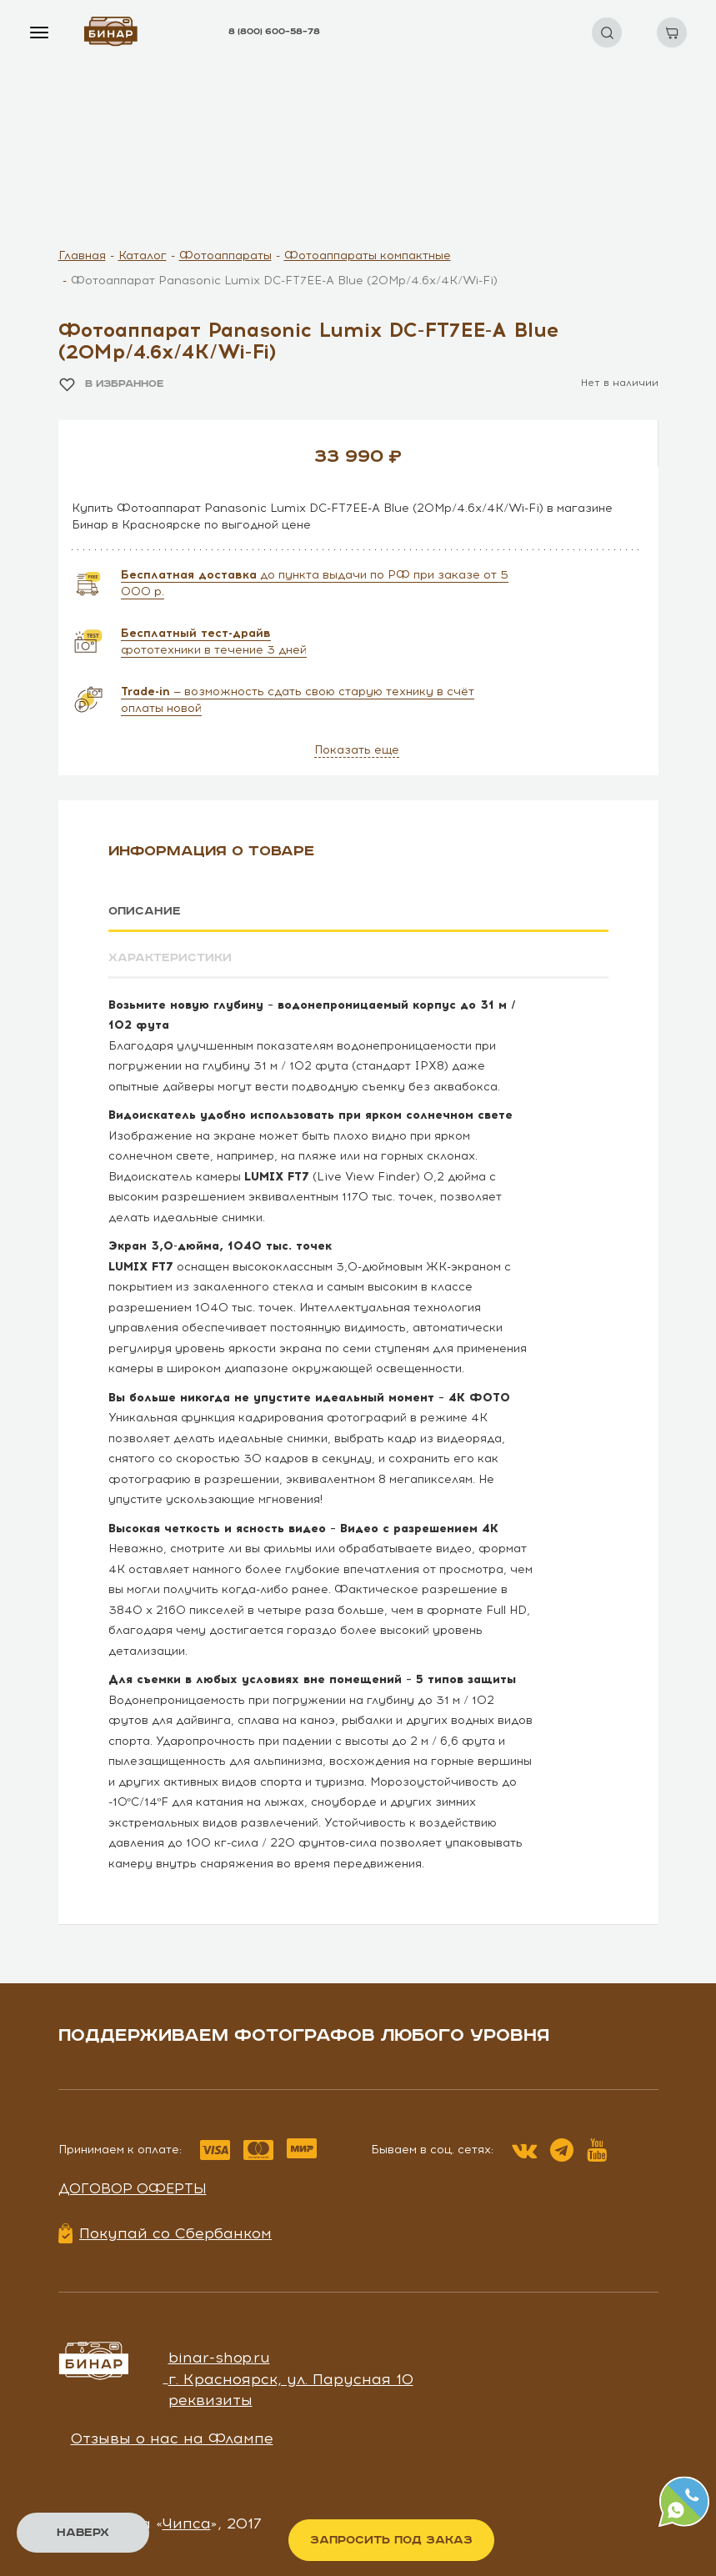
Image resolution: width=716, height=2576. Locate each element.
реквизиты (210, 2400)
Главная (82, 255)
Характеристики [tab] (170, 958)
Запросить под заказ (391, 2540)
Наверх (83, 2532)
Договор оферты (132, 2187)
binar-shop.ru (219, 2357)
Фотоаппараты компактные (367, 255)
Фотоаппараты (225, 255)
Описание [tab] (144, 911)
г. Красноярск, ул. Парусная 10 (290, 2378)
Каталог (142, 255)
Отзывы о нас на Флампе (172, 2438)
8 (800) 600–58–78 (274, 32)
